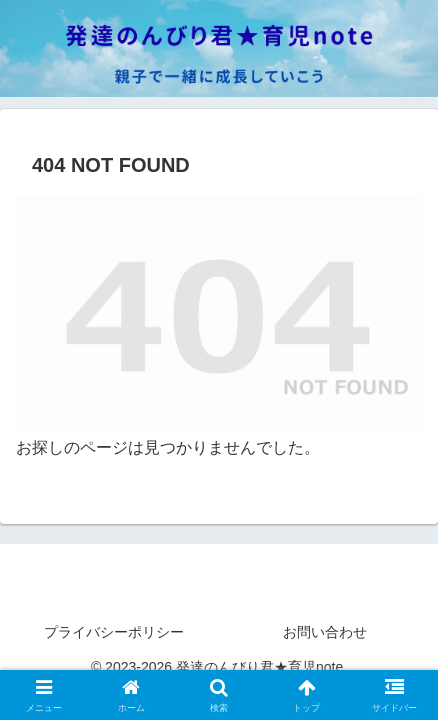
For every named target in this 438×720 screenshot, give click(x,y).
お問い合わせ (325, 632)
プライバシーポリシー (114, 632)
